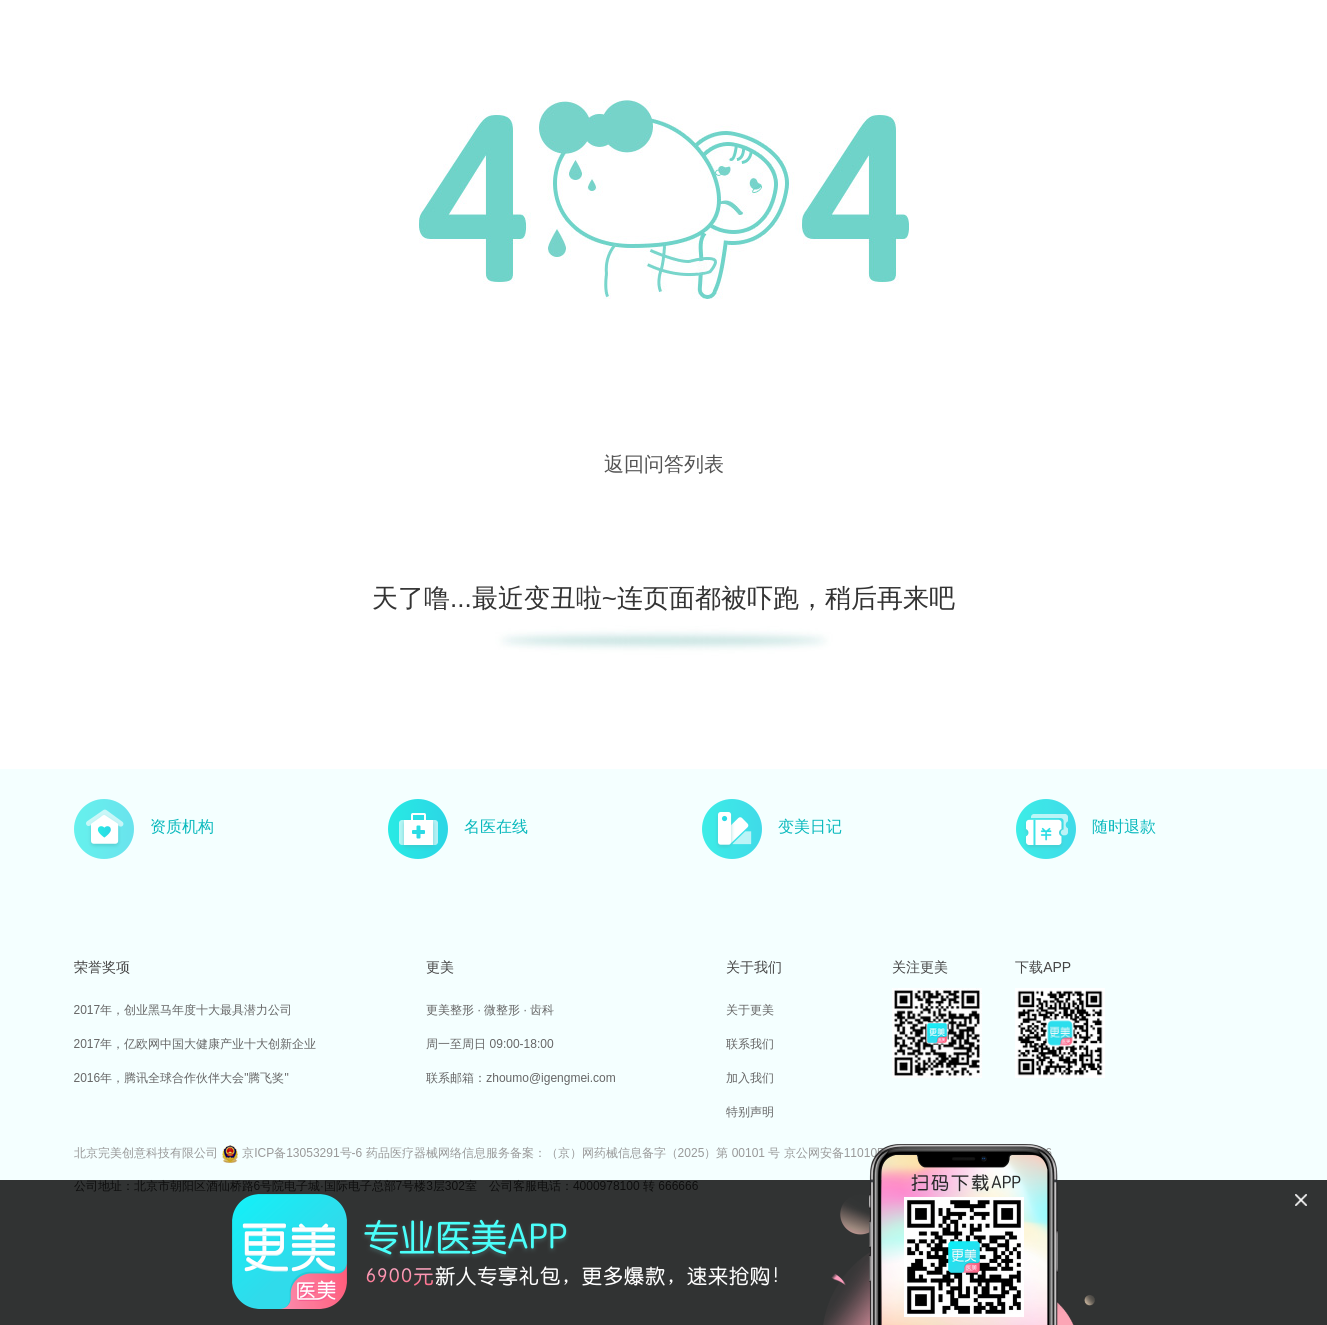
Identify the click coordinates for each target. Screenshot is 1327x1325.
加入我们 (750, 1078)
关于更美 (750, 1010)
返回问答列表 (664, 464)
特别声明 (750, 1112)
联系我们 (750, 1044)
